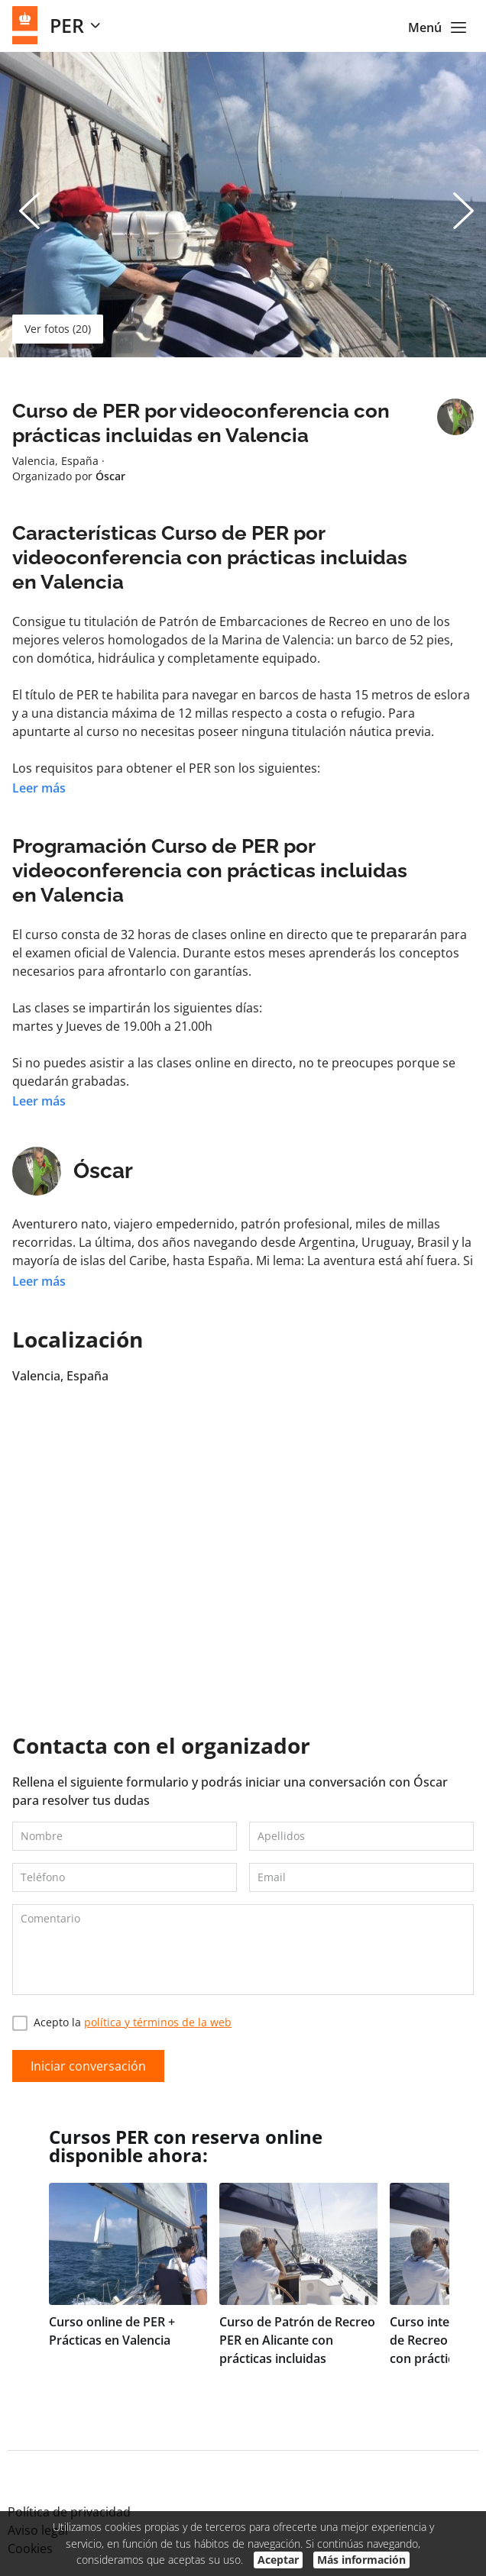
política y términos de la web (158, 2022)
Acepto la (122, 2023)
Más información (361, 2559)
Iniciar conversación (88, 2066)
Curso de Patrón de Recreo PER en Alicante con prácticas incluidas (297, 2340)
